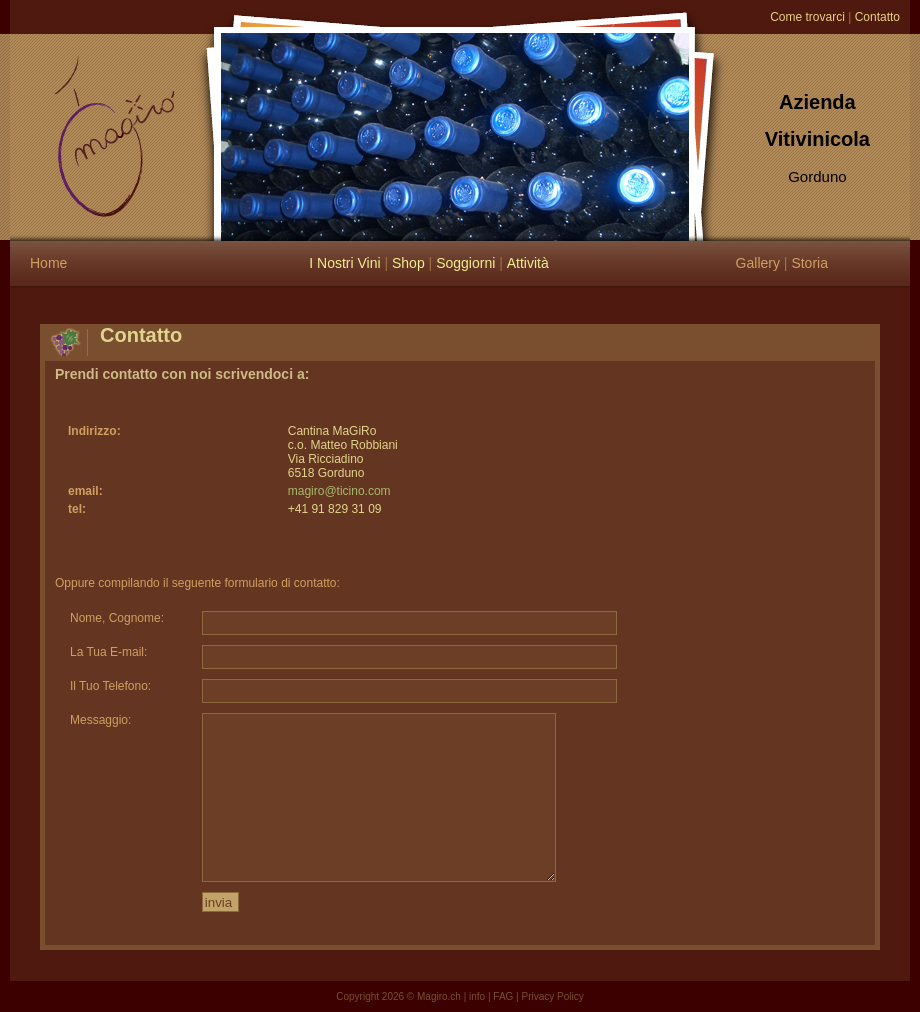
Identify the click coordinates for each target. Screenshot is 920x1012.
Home (48, 263)
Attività (528, 263)
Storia (809, 263)
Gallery (758, 263)
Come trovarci (807, 17)
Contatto (877, 17)
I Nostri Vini (344, 263)
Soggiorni (465, 263)
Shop (408, 263)
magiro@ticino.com (339, 491)
